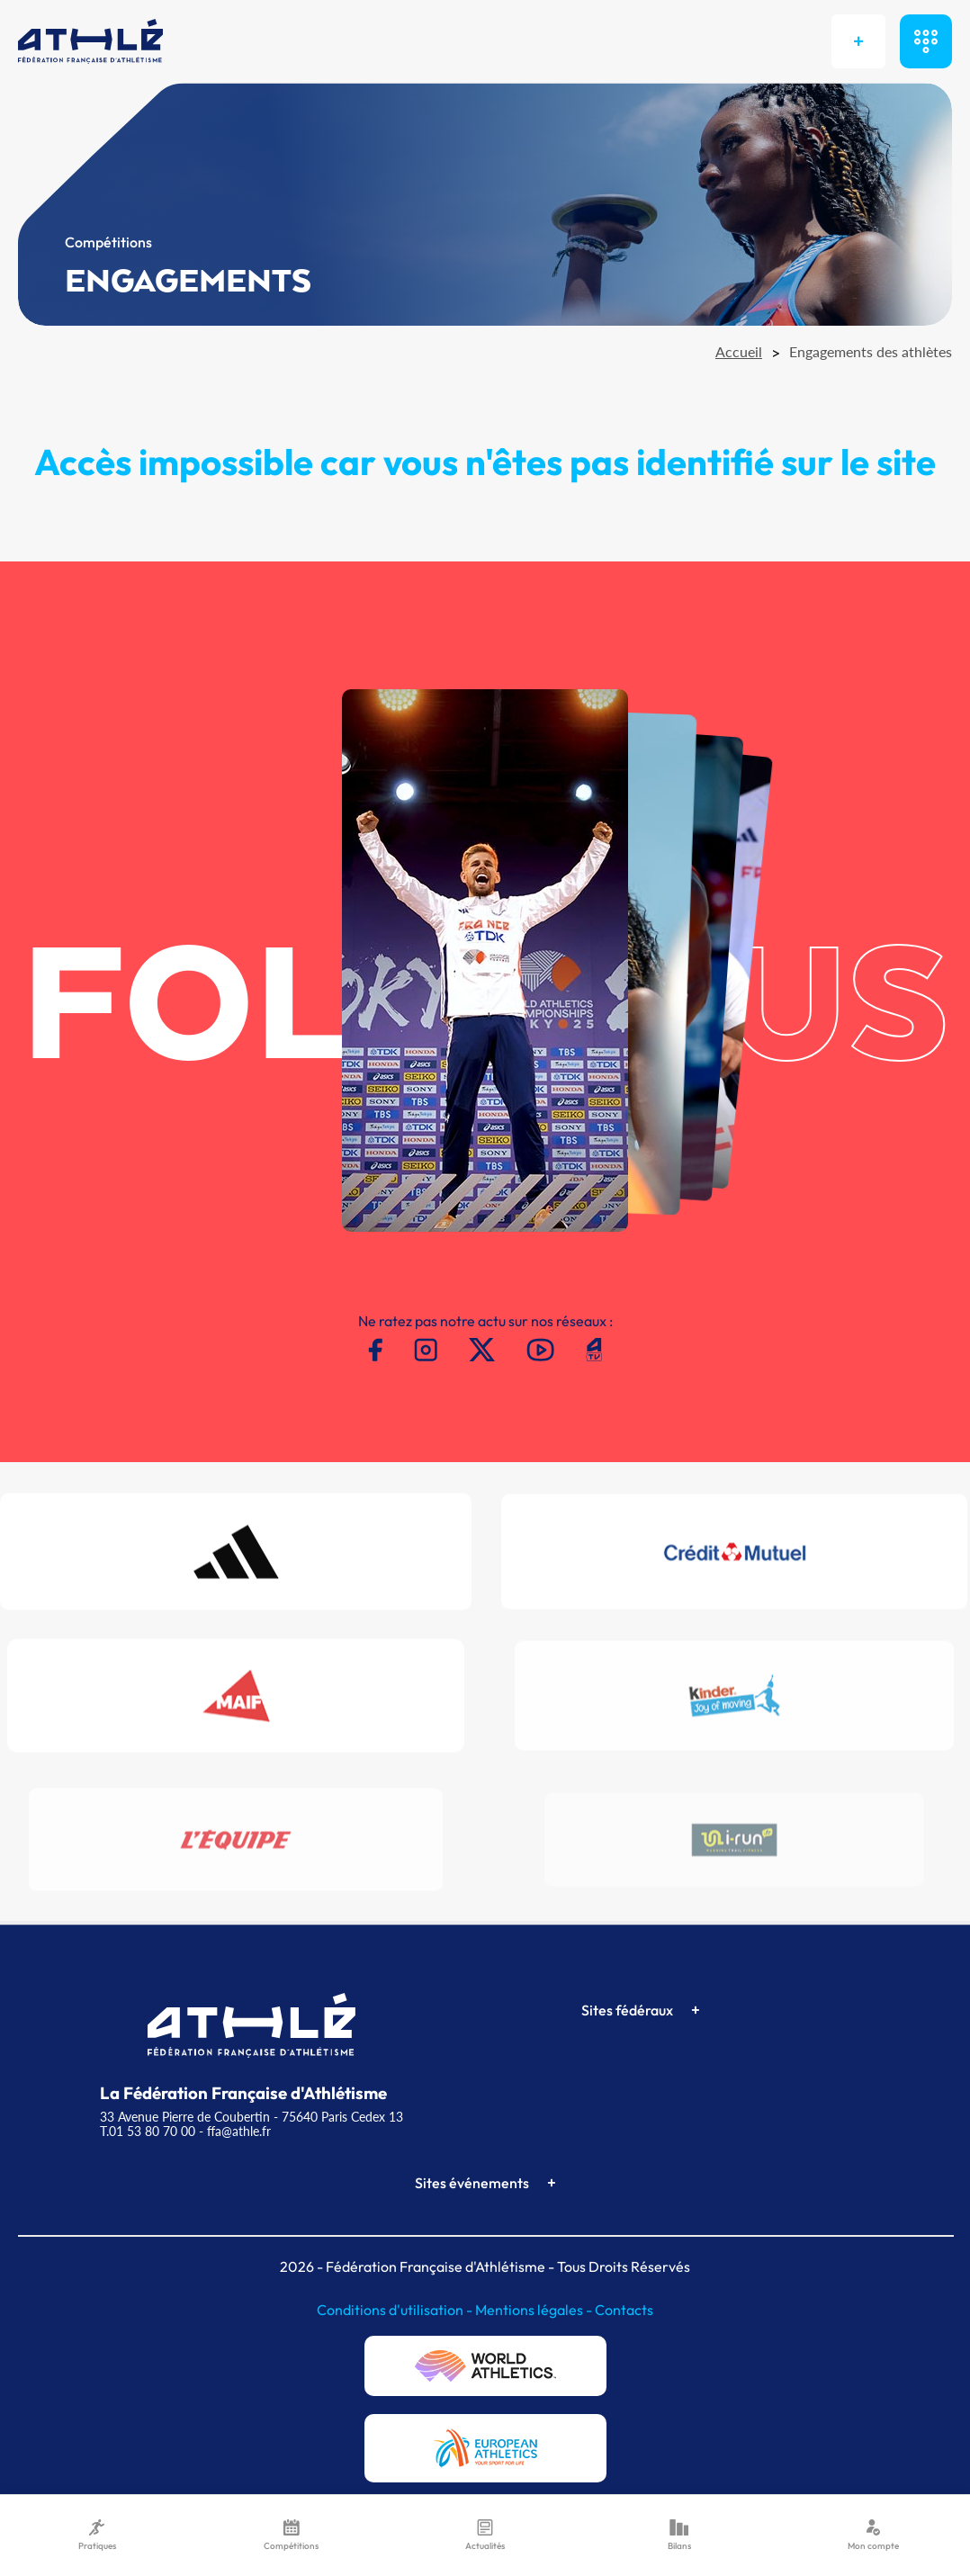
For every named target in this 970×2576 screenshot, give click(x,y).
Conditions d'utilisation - (396, 2310)
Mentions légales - (535, 2310)
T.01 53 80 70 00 (147, 2131)
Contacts (624, 2310)
